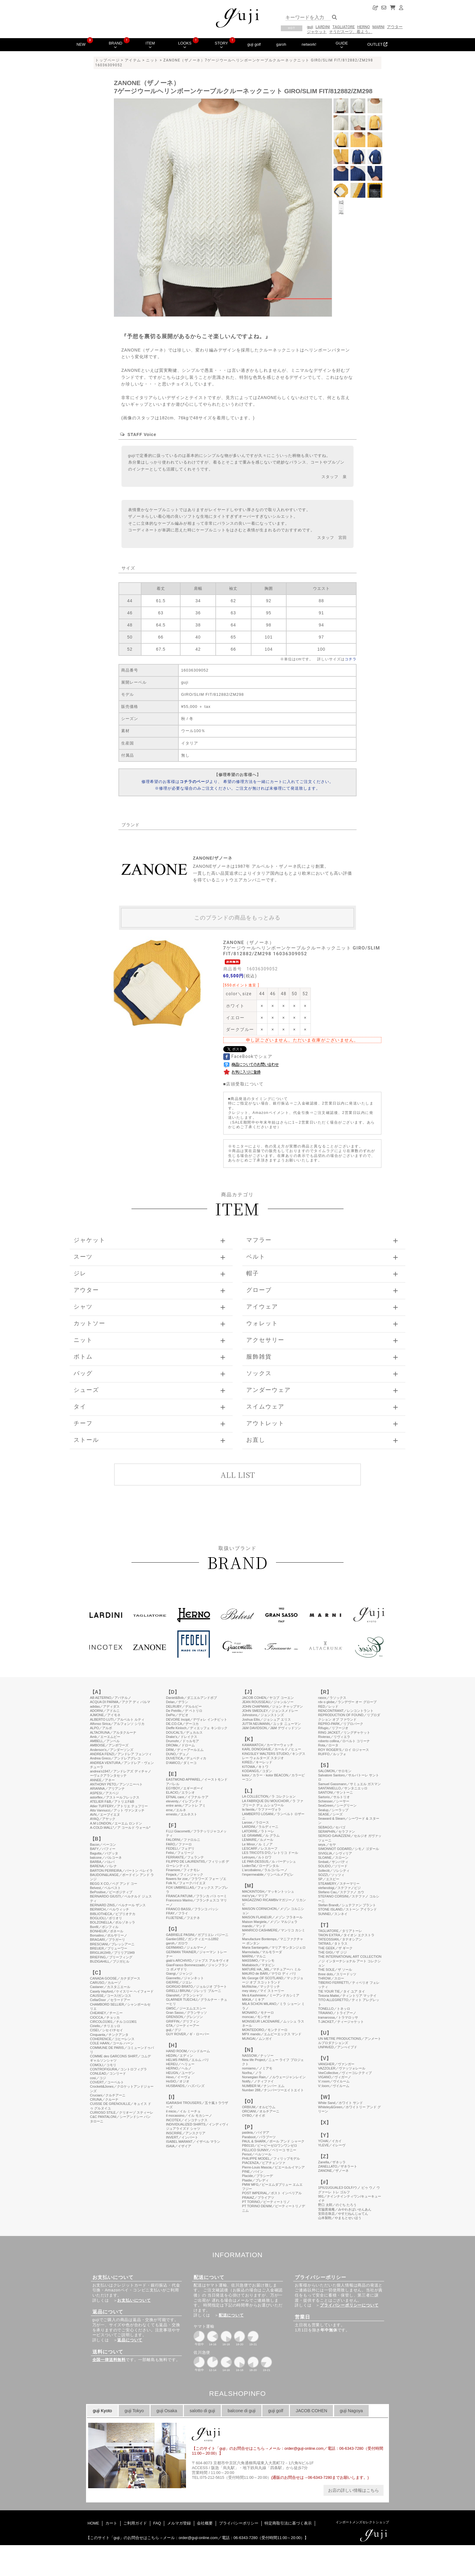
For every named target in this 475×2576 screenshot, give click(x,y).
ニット (152, 60)
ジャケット (317, 31)
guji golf (254, 44)
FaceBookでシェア (248, 1056)
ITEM (150, 45)
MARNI (378, 27)
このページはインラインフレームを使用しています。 (237, 2069)
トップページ (107, 60)
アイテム (133, 60)
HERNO (363, 27)
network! (309, 44)
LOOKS (184, 45)
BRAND (115, 45)
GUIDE (342, 45)
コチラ (351, 659)
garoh (281, 44)
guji (310, 27)
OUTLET (377, 44)
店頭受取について (245, 1084)
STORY (221, 45)
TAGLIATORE (343, 27)
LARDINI (323, 27)
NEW (80, 44)
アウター (395, 27)
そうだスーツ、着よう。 (350, 31)
